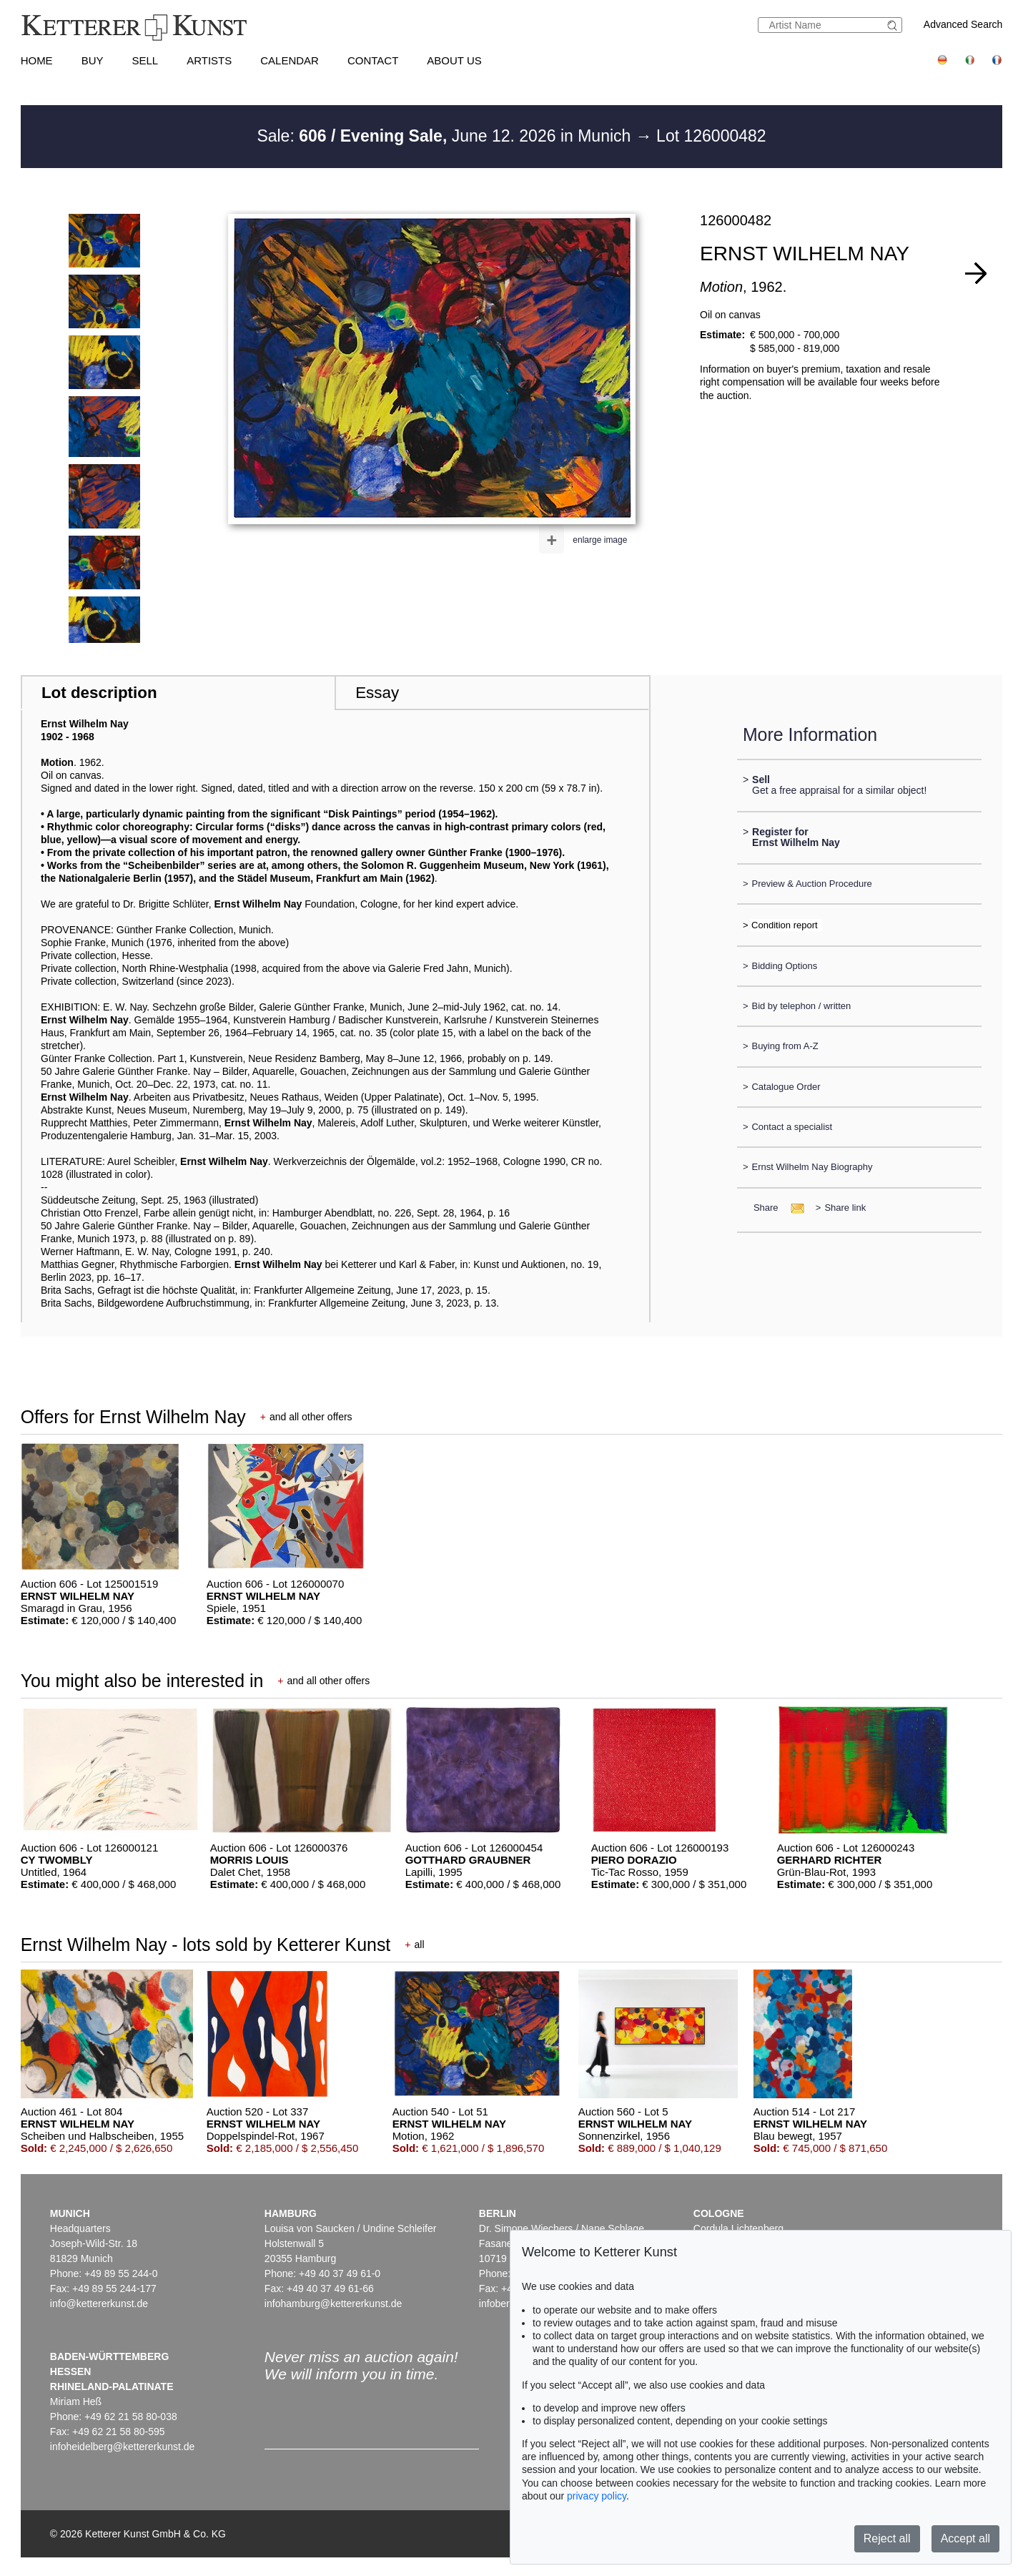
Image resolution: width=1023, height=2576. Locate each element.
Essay (377, 693)
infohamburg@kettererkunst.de (333, 2303)
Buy (92, 60)
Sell (145, 60)
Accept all (965, 2538)
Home (37, 60)
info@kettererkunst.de (99, 2303)
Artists (209, 60)
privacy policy (596, 2496)
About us (454, 60)
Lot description (99, 693)
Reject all (887, 2538)
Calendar (289, 60)
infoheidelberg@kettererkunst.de (122, 2446)
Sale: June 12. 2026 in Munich (446, 136)
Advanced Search (963, 24)
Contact (372, 60)
